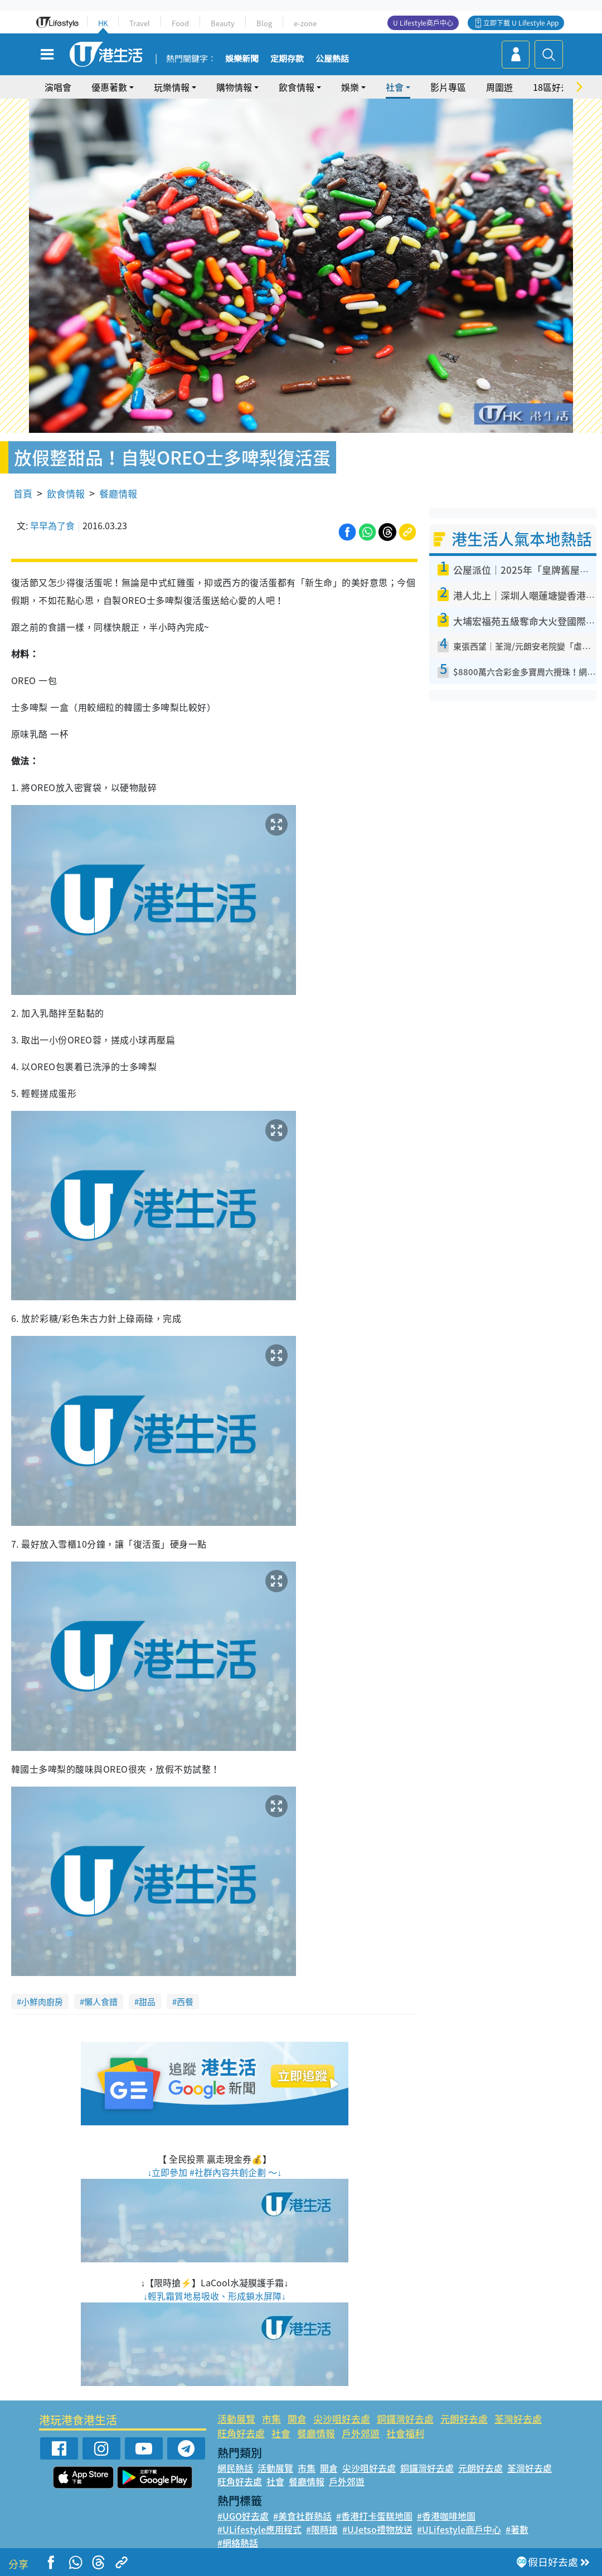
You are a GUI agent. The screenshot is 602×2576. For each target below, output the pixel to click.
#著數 (517, 2529)
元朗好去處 (464, 2419)
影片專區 (448, 87)
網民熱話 (235, 2468)
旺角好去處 (241, 2433)
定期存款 (287, 59)
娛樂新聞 (242, 59)
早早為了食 (52, 525)
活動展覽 (236, 2419)
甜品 (147, 2002)
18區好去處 (556, 87)
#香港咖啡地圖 (446, 2516)
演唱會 (58, 87)
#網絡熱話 (237, 2542)
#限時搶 (322, 2529)
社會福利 (405, 2433)
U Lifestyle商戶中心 (423, 23)
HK (103, 23)
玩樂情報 (172, 87)
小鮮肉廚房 (42, 2002)
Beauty (223, 23)
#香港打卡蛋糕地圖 (374, 2516)
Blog (264, 23)
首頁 (22, 493)
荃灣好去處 (518, 2419)
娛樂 (350, 87)
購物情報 (234, 87)
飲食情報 (296, 87)
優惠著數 (109, 87)
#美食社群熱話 (302, 2516)
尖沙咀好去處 (341, 2419)
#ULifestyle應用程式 (259, 2529)
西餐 (185, 2002)
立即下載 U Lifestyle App (521, 23)
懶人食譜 (101, 2002)
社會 (395, 87)
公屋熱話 (332, 59)
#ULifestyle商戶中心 (459, 2529)
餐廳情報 (118, 493)
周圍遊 (499, 87)
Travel (139, 23)
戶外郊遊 (361, 2433)
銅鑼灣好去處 (405, 2419)
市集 (271, 2419)
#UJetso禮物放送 (377, 2529)
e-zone (305, 23)
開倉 (297, 2419)
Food (180, 23)
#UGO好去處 (243, 2516)
